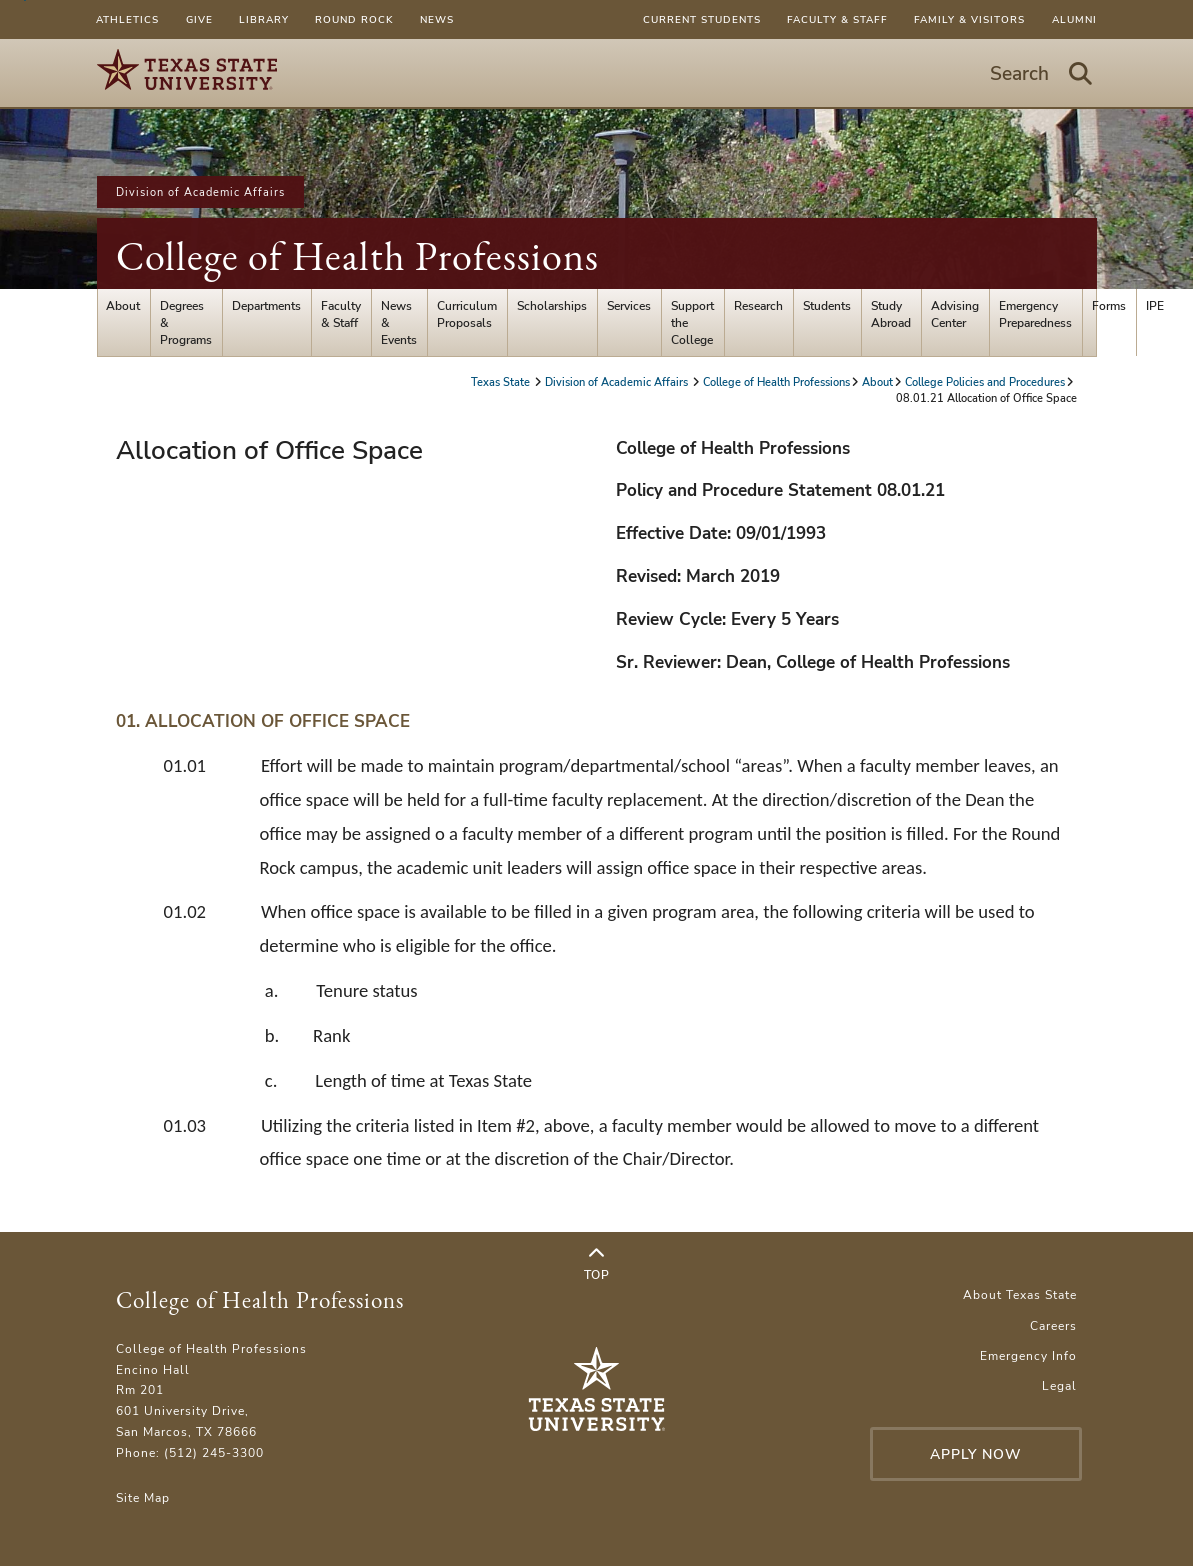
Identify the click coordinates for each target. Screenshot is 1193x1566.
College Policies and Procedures (985, 382)
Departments (266, 305)
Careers (1053, 1325)
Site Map (143, 1497)
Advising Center (955, 314)
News (437, 19)
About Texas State (1020, 1294)
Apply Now (976, 1454)
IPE (1155, 305)
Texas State (502, 382)
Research (758, 305)
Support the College (692, 322)
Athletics (127, 19)
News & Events (399, 322)
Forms (1109, 305)
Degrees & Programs (186, 322)
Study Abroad (891, 314)
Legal (1059, 1385)
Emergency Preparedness (1035, 314)
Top (597, 1264)
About (123, 305)
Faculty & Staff (837, 19)
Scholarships (552, 305)
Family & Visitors (969, 19)
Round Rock (354, 19)
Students (827, 305)
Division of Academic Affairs (200, 192)
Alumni (1074, 19)
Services (629, 305)
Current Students (702, 19)
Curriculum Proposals (467, 314)
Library (264, 19)
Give (199, 19)
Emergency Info (1028, 1355)
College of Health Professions (357, 256)
